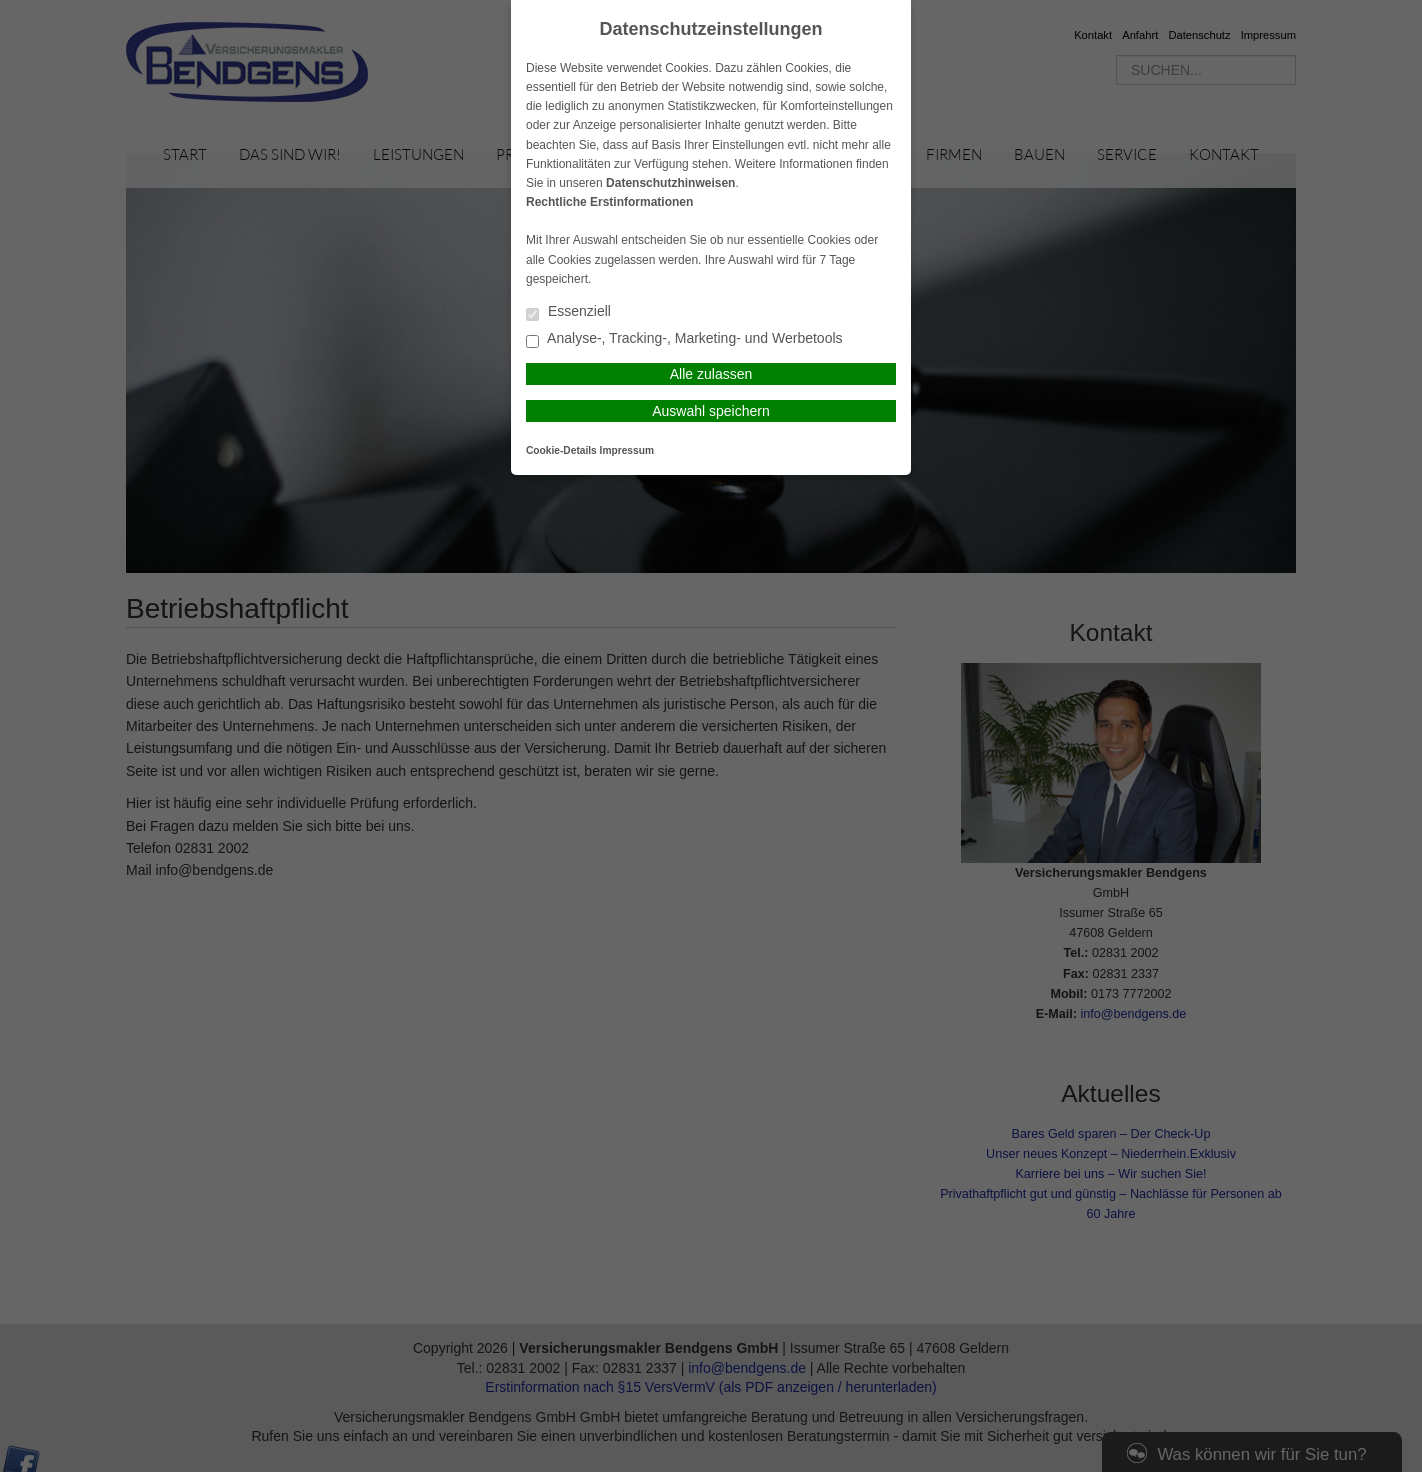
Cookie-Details (561, 450)
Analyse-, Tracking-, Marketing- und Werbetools (684, 339)
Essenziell (568, 312)
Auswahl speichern (711, 411)
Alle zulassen (711, 374)
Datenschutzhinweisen (670, 183)
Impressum (627, 450)
